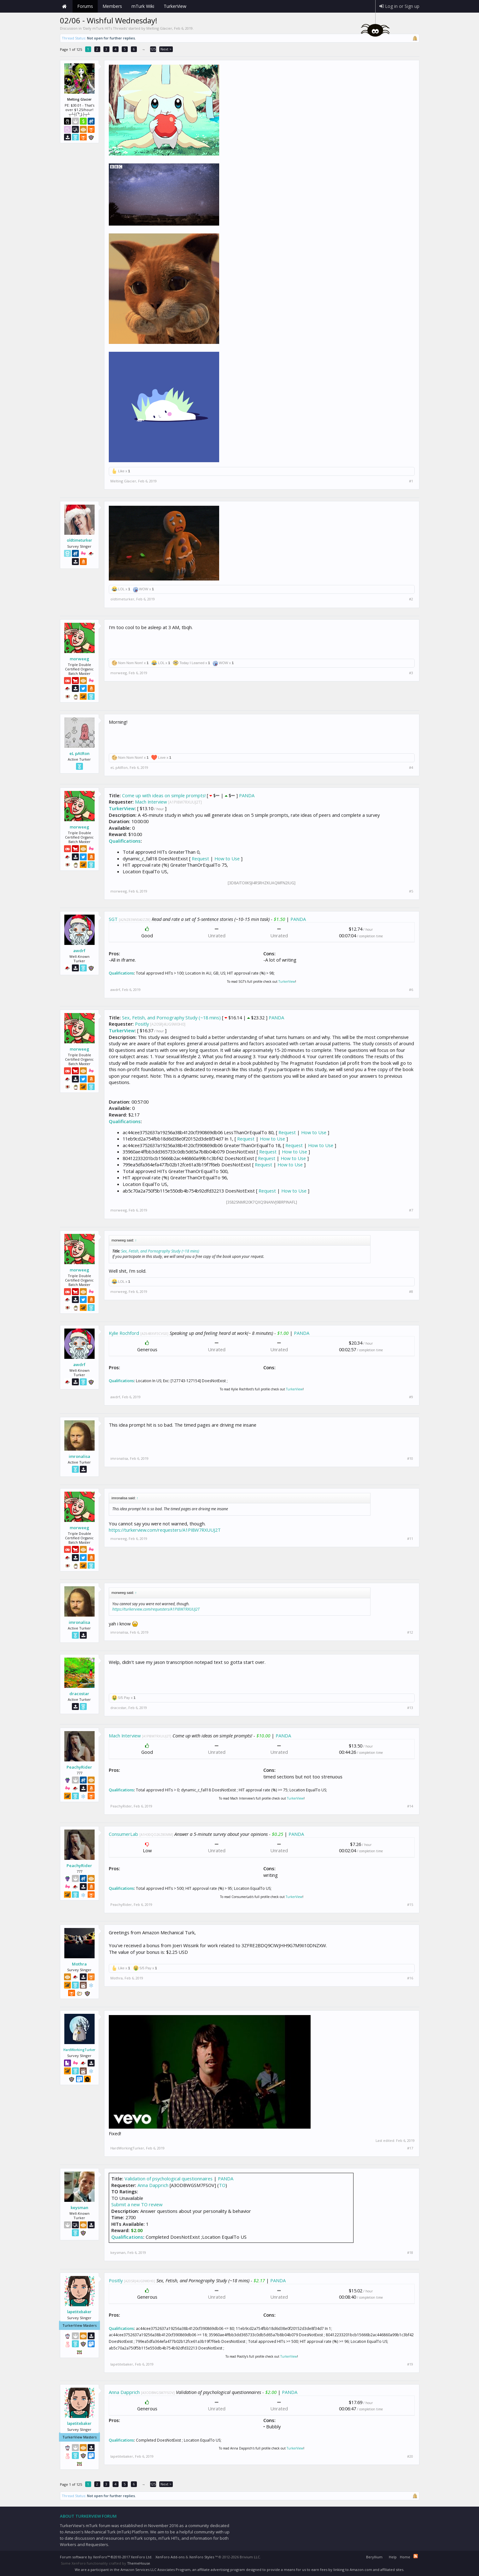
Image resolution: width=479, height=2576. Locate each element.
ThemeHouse (138, 2563)
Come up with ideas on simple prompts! (164, 795)
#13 (410, 1708)
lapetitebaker (79, 2311)
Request (200, 858)
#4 (411, 767)
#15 (410, 1904)
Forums (85, 6)
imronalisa (79, 1456)
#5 (411, 891)
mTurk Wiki (142, 6)
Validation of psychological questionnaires (169, 2178)
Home (65, 6)
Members (112, 6)
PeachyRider (79, 1767)
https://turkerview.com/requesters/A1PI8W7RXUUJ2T (165, 1530)
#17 (410, 2148)
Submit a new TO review (136, 2204)
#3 (411, 673)
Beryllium (374, 2557)
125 (153, 49)
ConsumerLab (123, 1834)
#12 (410, 1632)
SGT (113, 919)
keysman (79, 2207)
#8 (411, 1291)
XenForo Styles (201, 2557)
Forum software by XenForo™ (106, 2557)
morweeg (79, 658)
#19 (410, 2364)
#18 (410, 2252)
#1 (411, 481)
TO (222, 2185)
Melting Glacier (159, 28)
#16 (410, 1978)
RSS (415, 2556)
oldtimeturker (79, 540)
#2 (411, 599)
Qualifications (125, 841)
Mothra (79, 1963)
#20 (410, 2456)
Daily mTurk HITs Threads (105, 28)
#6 (411, 989)
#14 (410, 1806)
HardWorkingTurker (79, 2050)
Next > (166, 49)
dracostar (79, 1693)
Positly (142, 1024)
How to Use (227, 858)
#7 (411, 1210)
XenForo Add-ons (169, 2557)
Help (393, 2557)
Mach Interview (151, 802)
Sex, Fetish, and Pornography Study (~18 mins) (171, 1017)
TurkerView (122, 808)
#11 (410, 1538)
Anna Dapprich (152, 2185)
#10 (410, 1458)
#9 (411, 1397)
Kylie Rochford (124, 1333)
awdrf (79, 950)
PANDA (246, 795)
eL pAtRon (79, 753)
